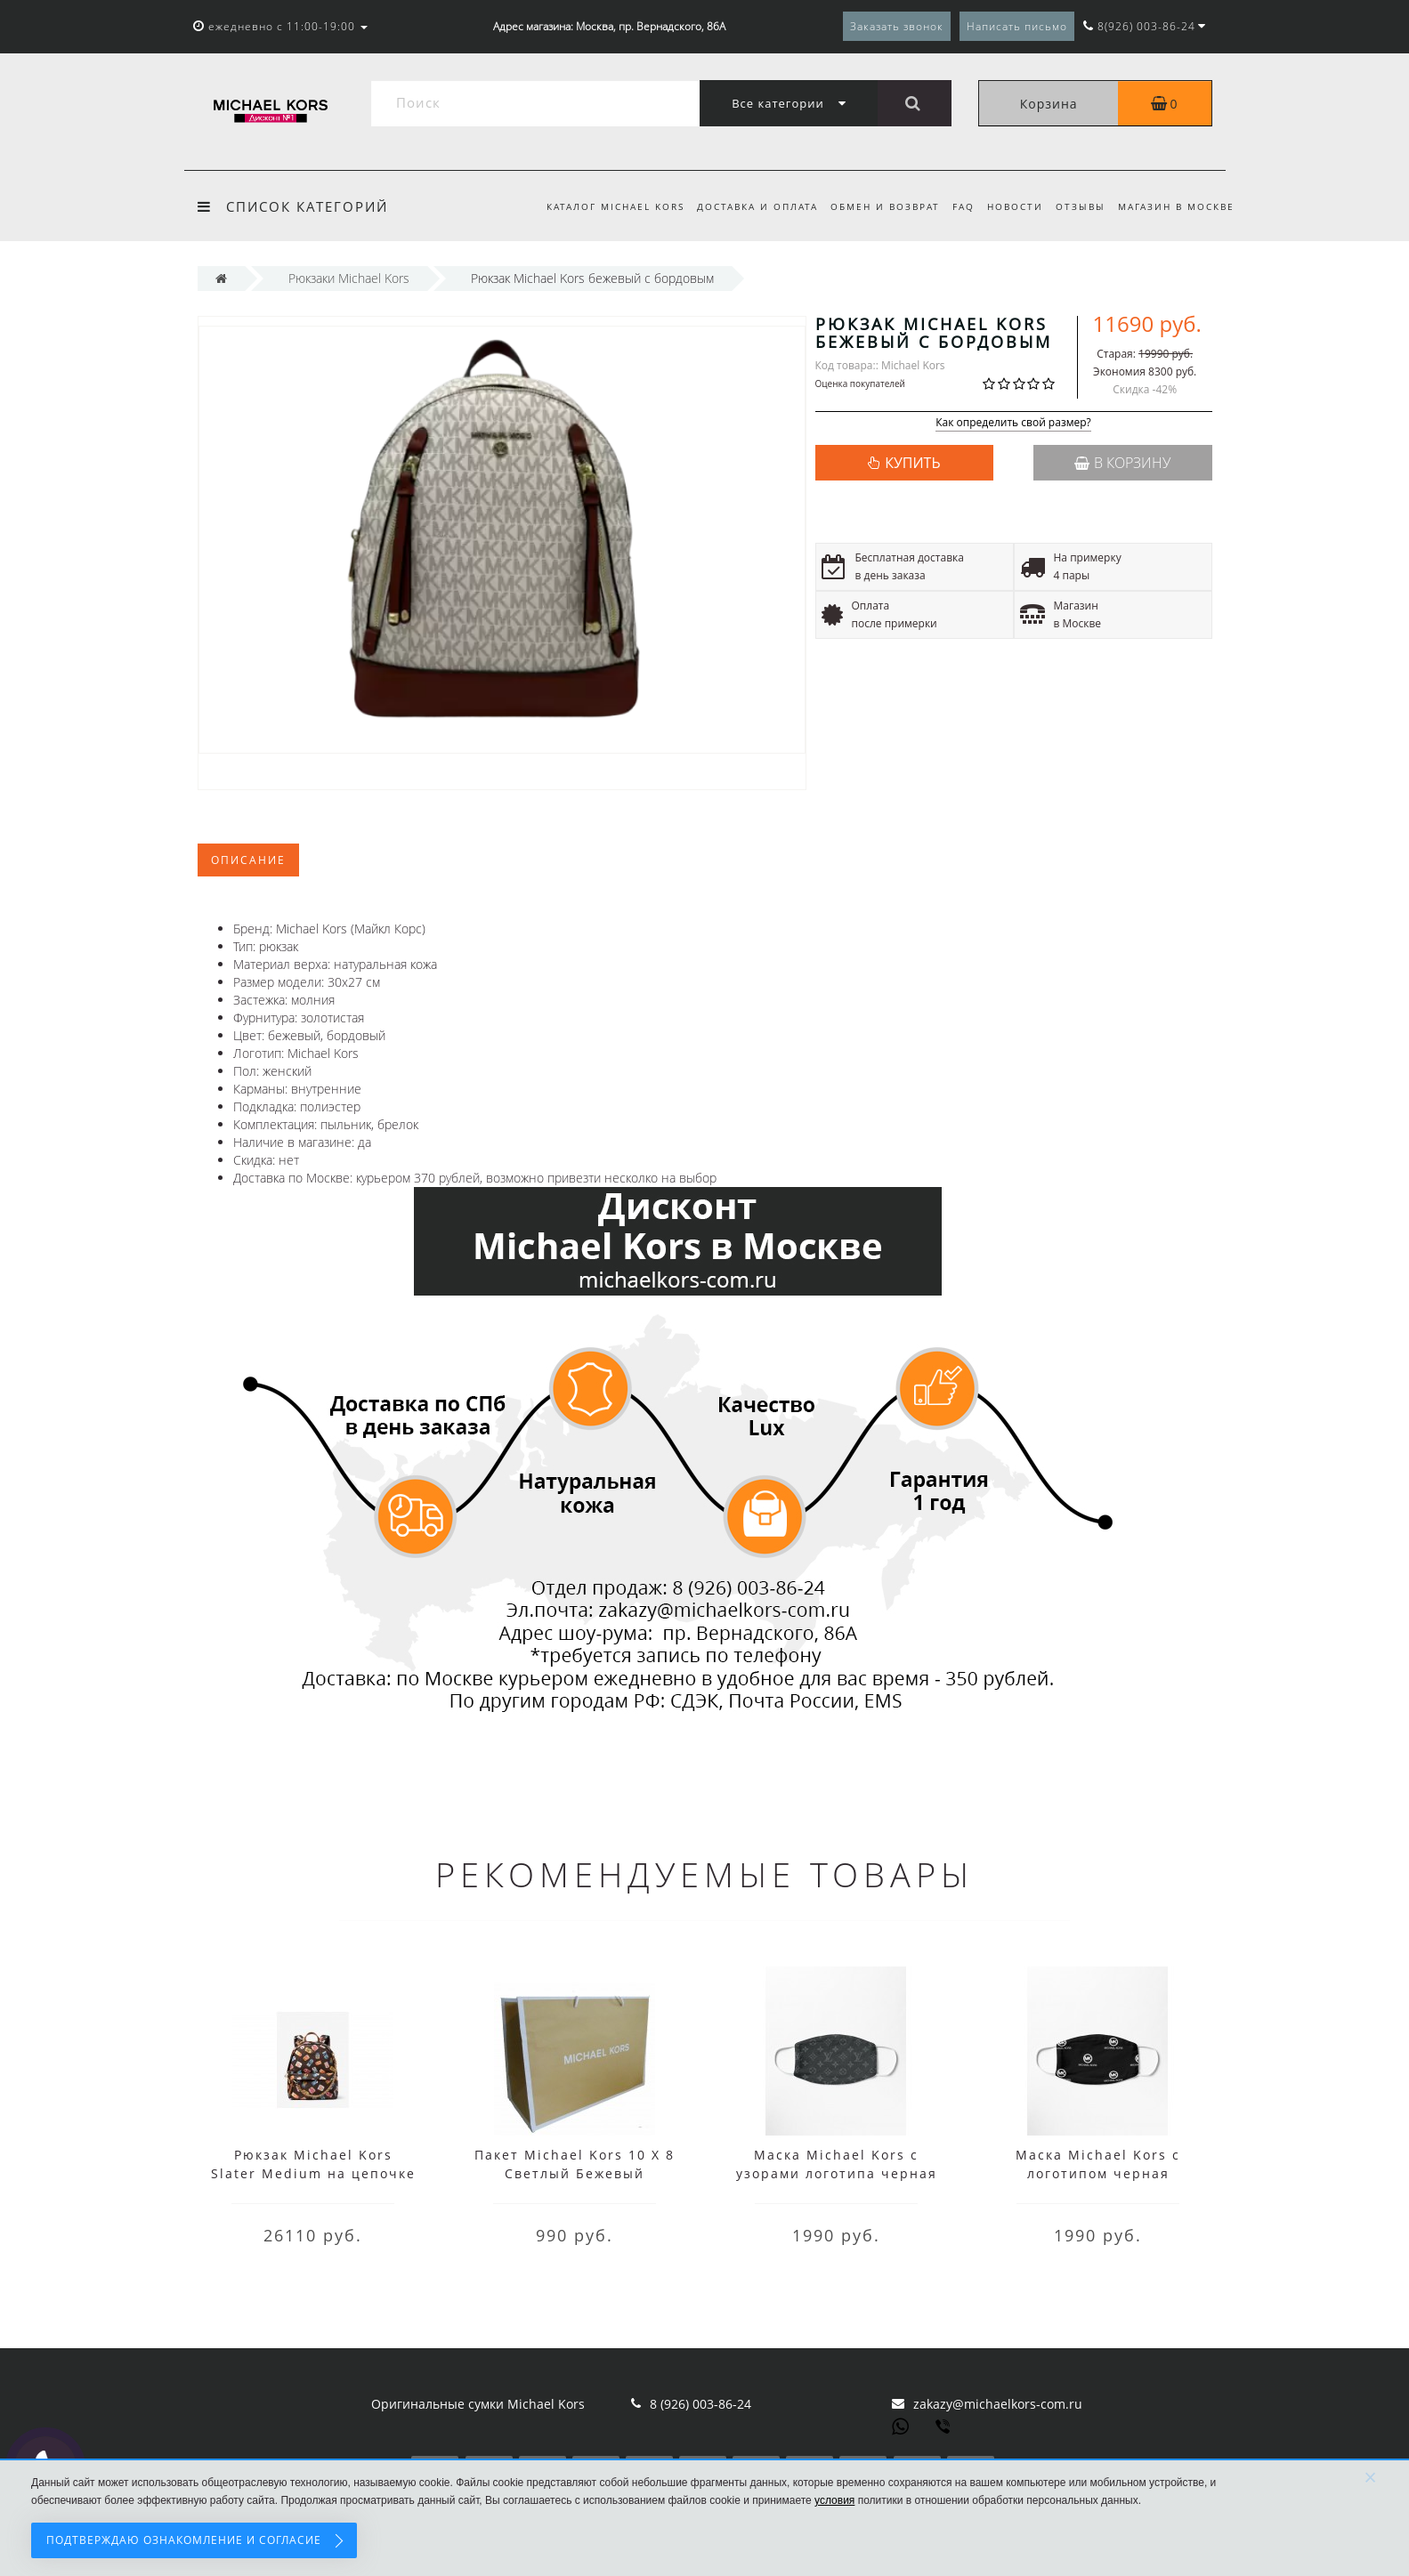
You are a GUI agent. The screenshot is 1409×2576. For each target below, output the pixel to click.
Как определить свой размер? (1013, 423)
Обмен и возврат (874, 206)
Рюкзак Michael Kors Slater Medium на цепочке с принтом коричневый (313, 2173)
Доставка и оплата (743, 206)
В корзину (1122, 462)
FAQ (955, 206)
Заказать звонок (896, 26)
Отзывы (1078, 206)
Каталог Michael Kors (599, 206)
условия (834, 2500)
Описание (248, 860)
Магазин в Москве (1176, 206)
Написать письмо (1017, 26)
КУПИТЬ (912, 463)
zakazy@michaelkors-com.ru (997, 2403)
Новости (1010, 206)
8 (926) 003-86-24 (700, 2403)
